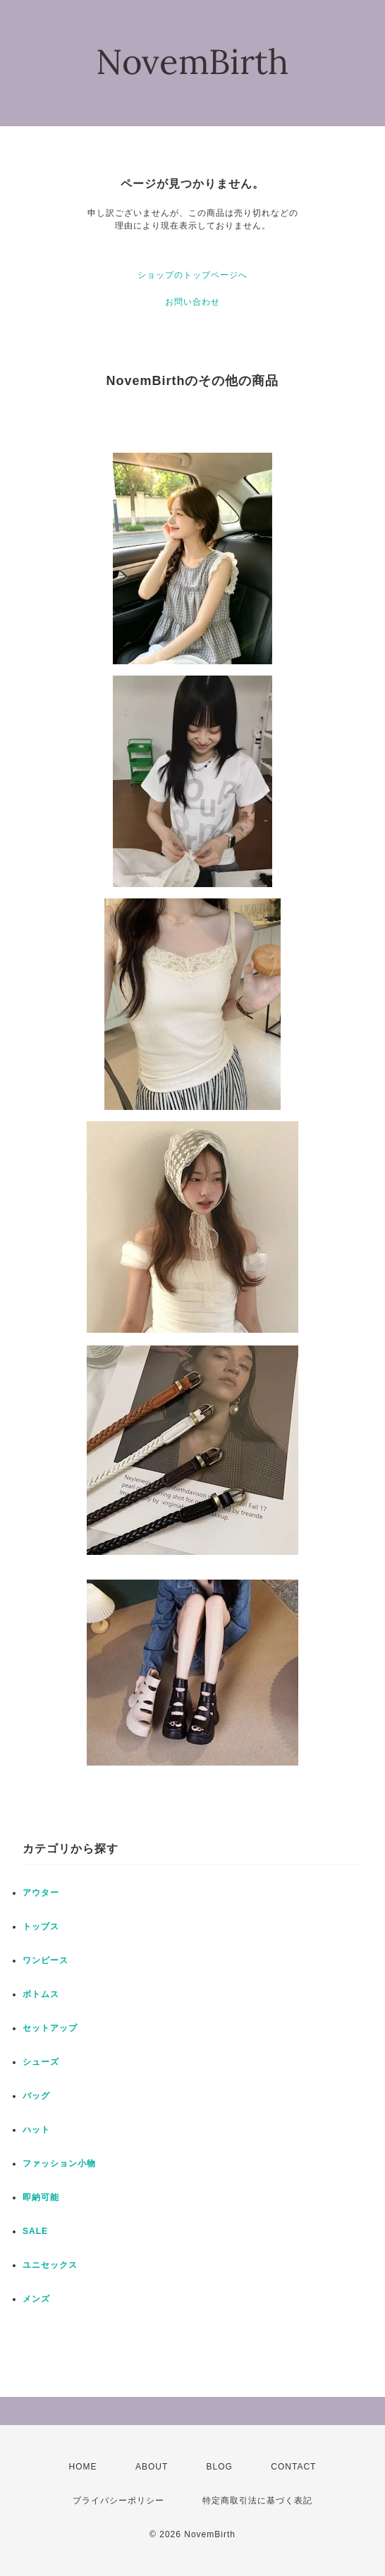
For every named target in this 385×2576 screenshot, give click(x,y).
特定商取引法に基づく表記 (257, 2500)
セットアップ (50, 2028)
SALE (35, 2231)
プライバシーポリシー (118, 2500)
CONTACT (293, 2467)
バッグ (36, 2096)
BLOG (220, 2467)
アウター (41, 1893)
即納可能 (41, 2197)
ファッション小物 (59, 2163)
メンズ (36, 2299)
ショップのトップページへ (193, 275)
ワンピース (45, 1960)
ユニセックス (50, 2265)
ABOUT (151, 2467)
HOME (83, 2467)
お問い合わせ (192, 302)
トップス (41, 1926)
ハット (36, 2130)
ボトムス (41, 1994)
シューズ (41, 2062)
